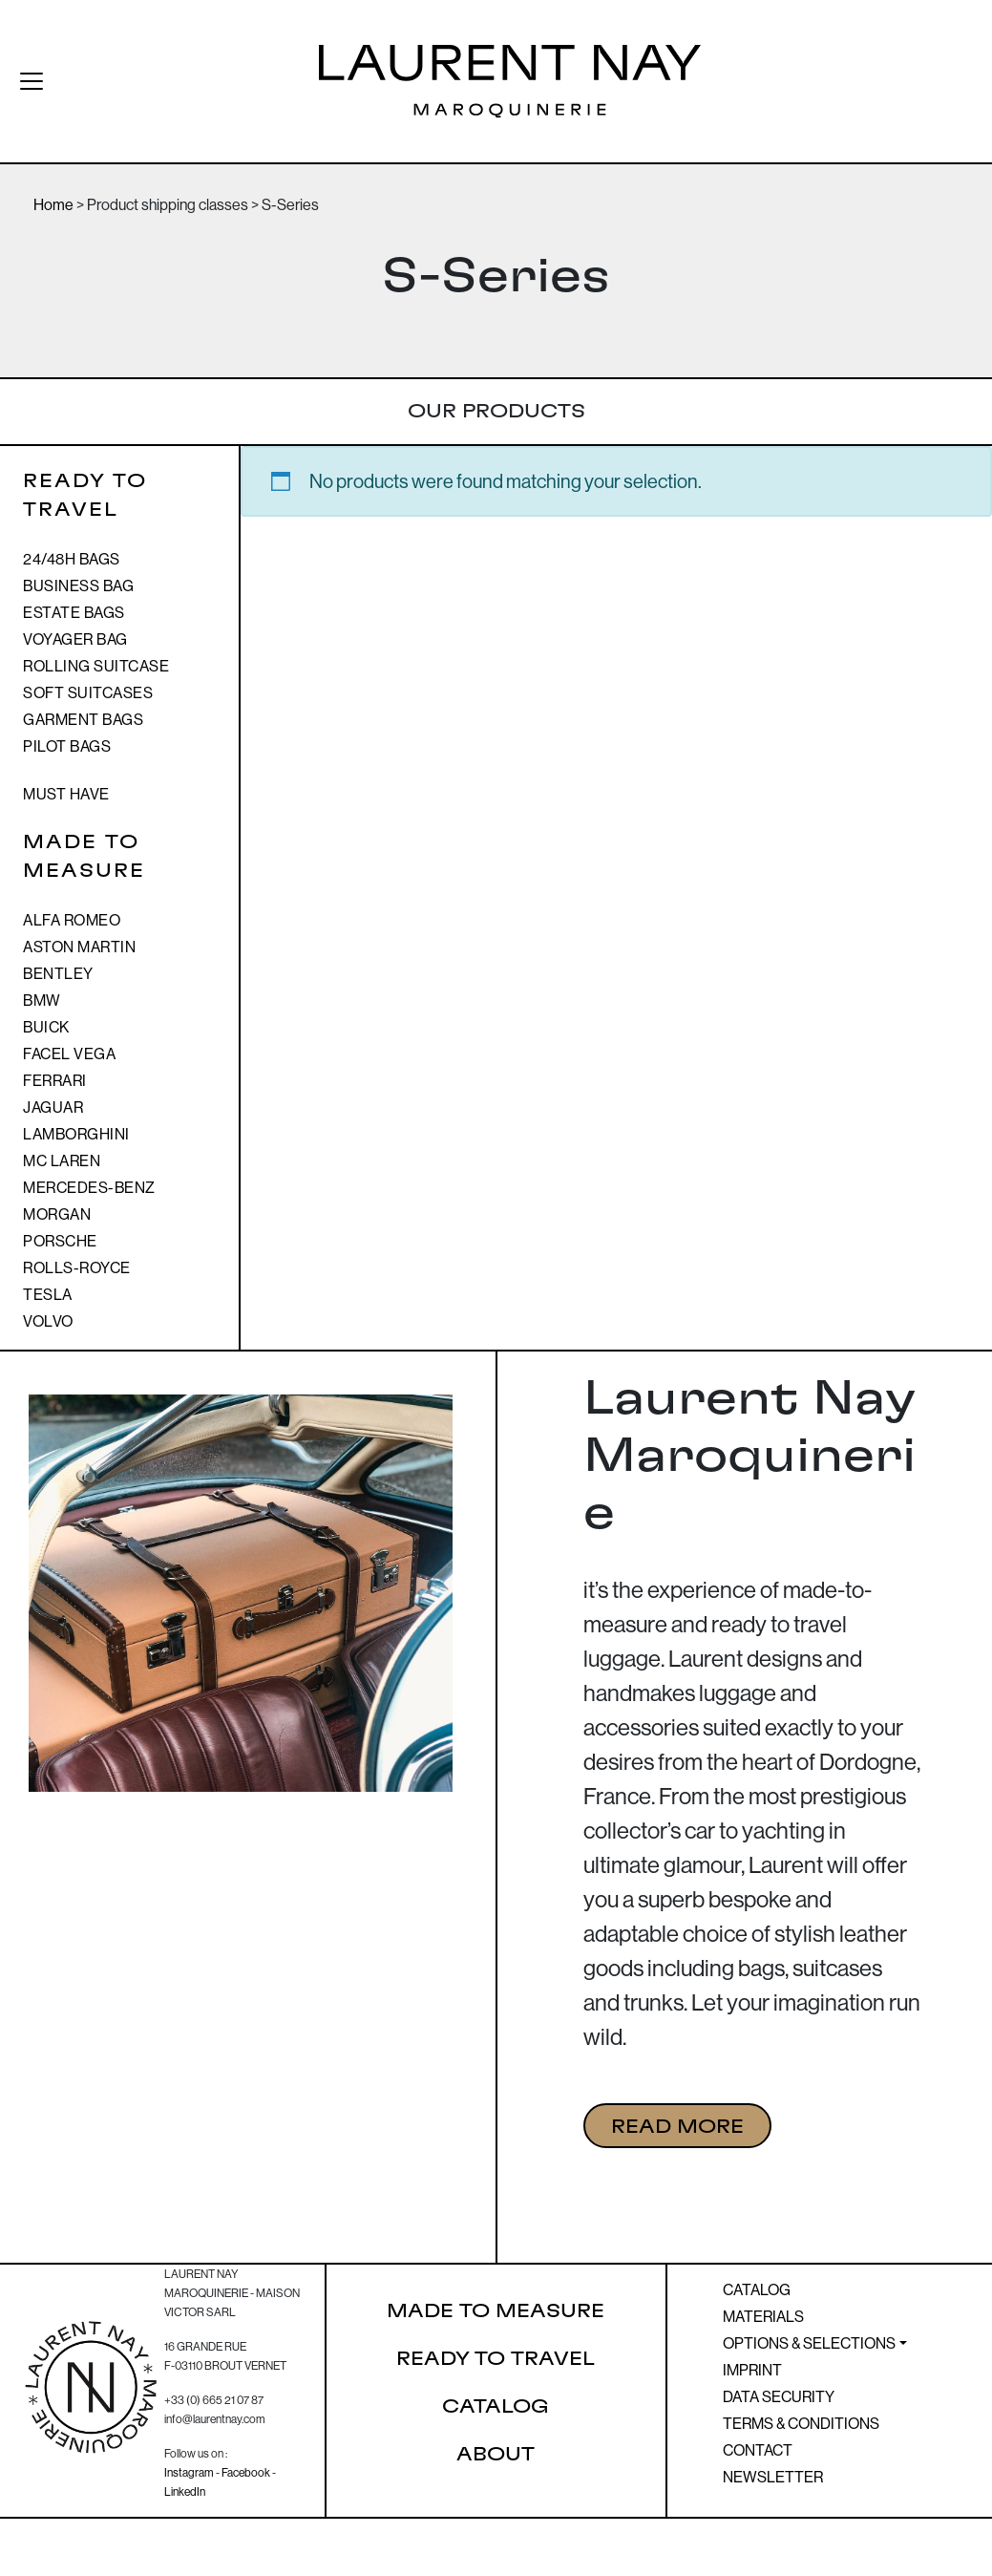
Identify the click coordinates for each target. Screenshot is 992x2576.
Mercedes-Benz (89, 1187)
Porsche (60, 1240)
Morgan (57, 1214)
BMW (42, 1000)
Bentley (58, 973)
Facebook (246, 2472)
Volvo (48, 1321)
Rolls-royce (77, 1267)
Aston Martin (79, 946)
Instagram (189, 2472)
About (495, 2454)
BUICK (46, 1026)
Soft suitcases (88, 692)
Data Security (778, 2396)
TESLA (48, 1294)
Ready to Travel (495, 2359)
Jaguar (53, 1107)
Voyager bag (75, 639)
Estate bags (74, 612)
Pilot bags (67, 746)
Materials (763, 2316)
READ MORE (677, 2127)
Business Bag (78, 585)
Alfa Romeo (71, 919)
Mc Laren (61, 1160)
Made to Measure (495, 2311)
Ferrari (55, 1080)
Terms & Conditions (801, 2423)
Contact (757, 2449)
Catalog (495, 2406)
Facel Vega (69, 1053)
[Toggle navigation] (23, 81)
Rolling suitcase (96, 665)
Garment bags (83, 719)
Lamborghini (76, 1133)
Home (53, 204)
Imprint (752, 2369)
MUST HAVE (66, 793)
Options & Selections (809, 2342)
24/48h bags (71, 558)
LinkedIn (184, 2491)
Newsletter (773, 2476)
